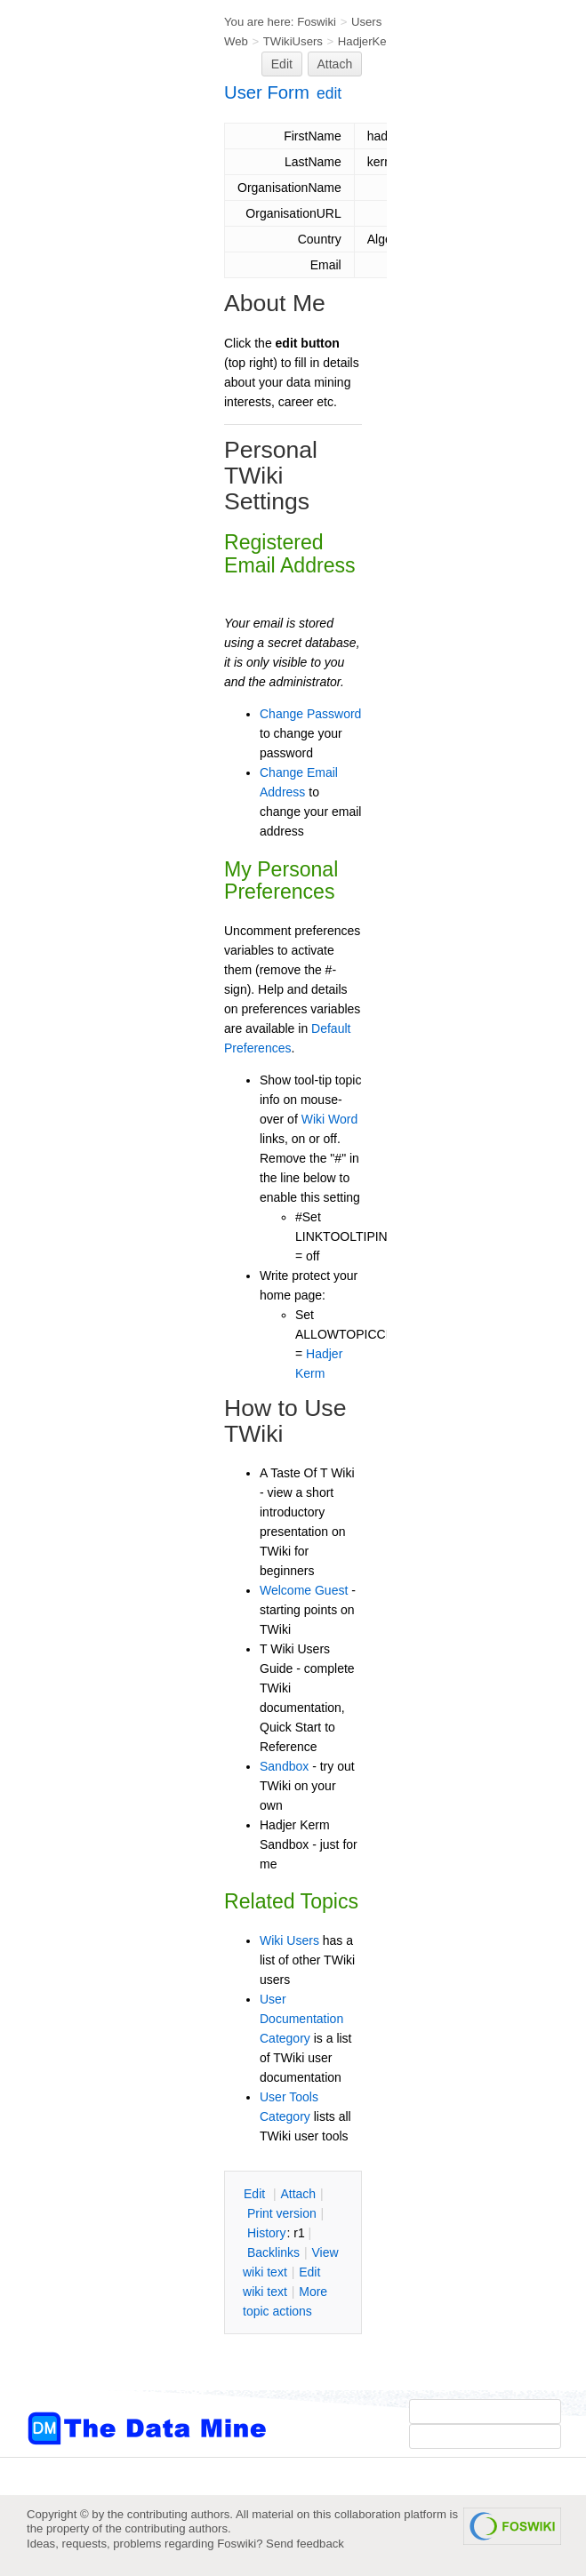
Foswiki (316, 21)
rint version (282, 2213)
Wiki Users (289, 1940)
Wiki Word (329, 1119)
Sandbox (284, 1766)
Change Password (310, 714)
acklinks (273, 2252)
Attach (335, 64)
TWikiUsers (293, 41)
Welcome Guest (304, 1590)
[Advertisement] (98, 358)
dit (256, 2194)
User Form (266, 92)
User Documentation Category (301, 2018)
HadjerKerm (369, 41)
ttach (298, 2194)
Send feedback (305, 2543)
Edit (282, 64)
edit (329, 93)
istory (266, 2233)
